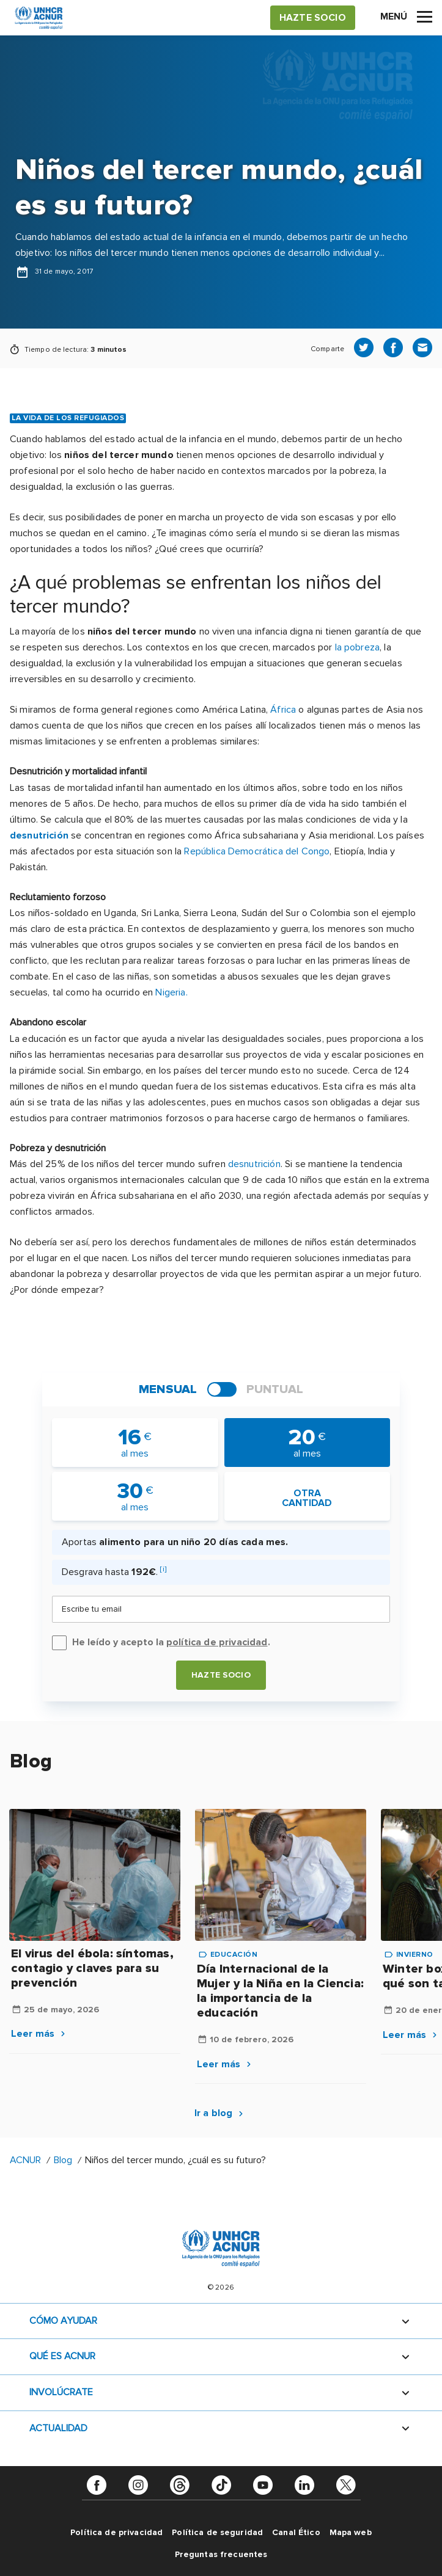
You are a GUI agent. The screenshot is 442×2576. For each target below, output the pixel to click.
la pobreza (357, 647)
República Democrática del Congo (257, 851)
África (283, 710)
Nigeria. (171, 992)
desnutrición (39, 835)
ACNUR (25, 2160)
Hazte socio (221, 1675)
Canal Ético (296, 2532)
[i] (163, 1569)
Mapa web (351, 2532)
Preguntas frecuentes (221, 2554)
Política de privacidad (116, 2532)
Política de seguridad (217, 2532)
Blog (63, 2160)
